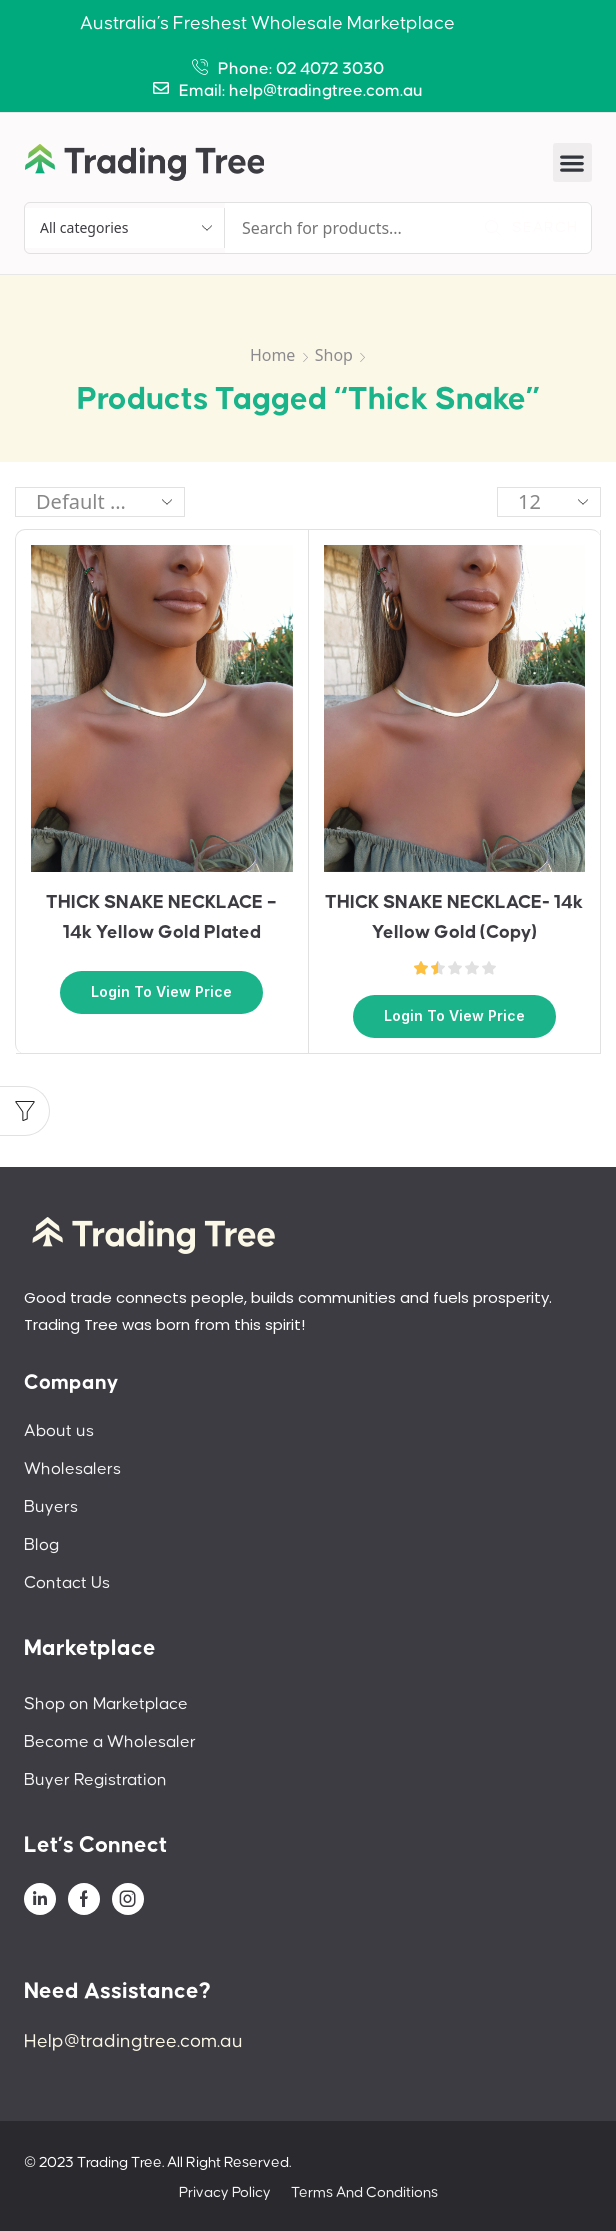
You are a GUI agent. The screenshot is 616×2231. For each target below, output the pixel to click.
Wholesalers (72, 1469)
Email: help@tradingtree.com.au (301, 91)
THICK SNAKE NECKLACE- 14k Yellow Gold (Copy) (454, 917)
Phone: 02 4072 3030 (301, 69)
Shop (334, 355)
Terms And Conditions (364, 2192)
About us (59, 1431)
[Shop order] (100, 502)
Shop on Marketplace (106, 1704)
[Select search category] (125, 228)
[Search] (531, 228)
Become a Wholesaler (110, 1742)
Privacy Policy (225, 2192)
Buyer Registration (95, 1780)
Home (273, 355)
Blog (41, 1545)
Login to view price (161, 991)
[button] (572, 162)
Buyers (51, 1507)
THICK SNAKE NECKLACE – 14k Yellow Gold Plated (161, 917)
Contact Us (67, 1583)
